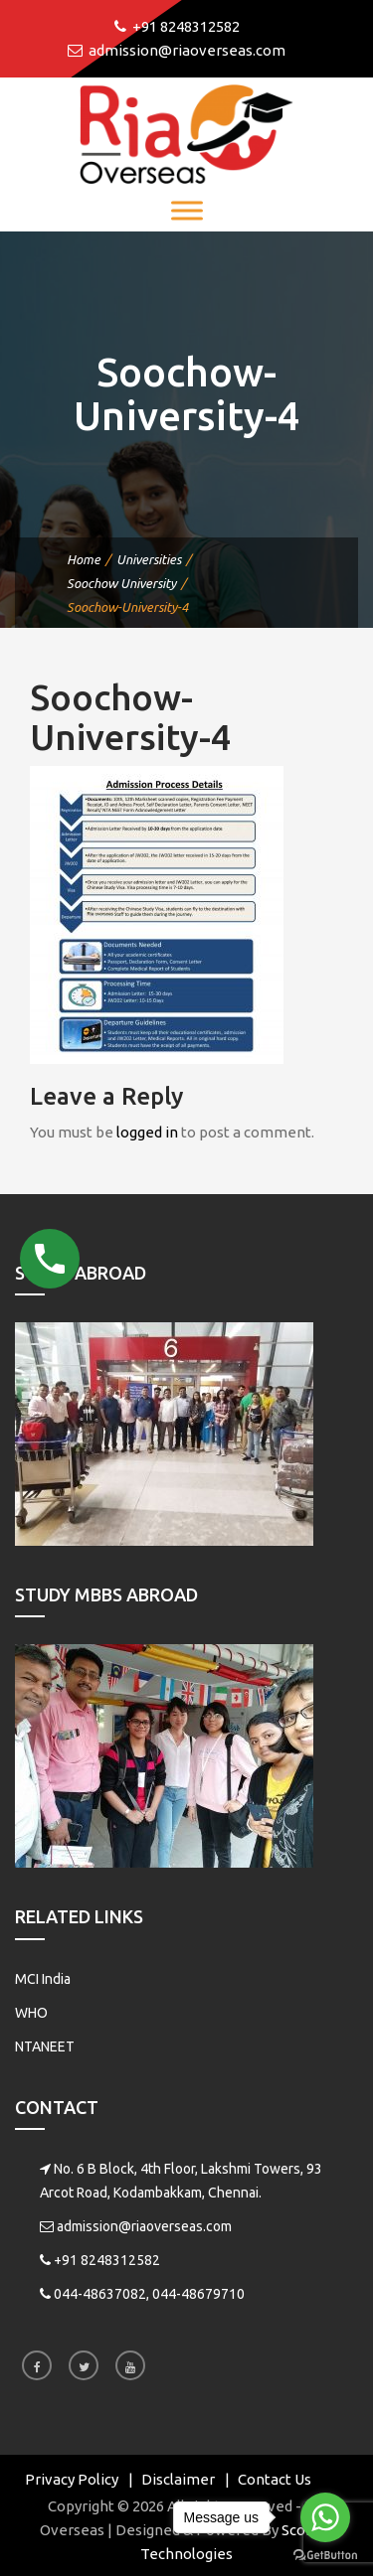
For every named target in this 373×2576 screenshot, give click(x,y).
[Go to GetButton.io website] (325, 2555)
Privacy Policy (71, 2479)
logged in (147, 1132)
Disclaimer (178, 2479)
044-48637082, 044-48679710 (149, 2294)
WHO (31, 2013)
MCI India (43, 1979)
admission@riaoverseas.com (144, 2226)
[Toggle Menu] (187, 210)
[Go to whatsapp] (325, 2517)
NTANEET (45, 2046)
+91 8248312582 (107, 2260)
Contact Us (274, 2479)
